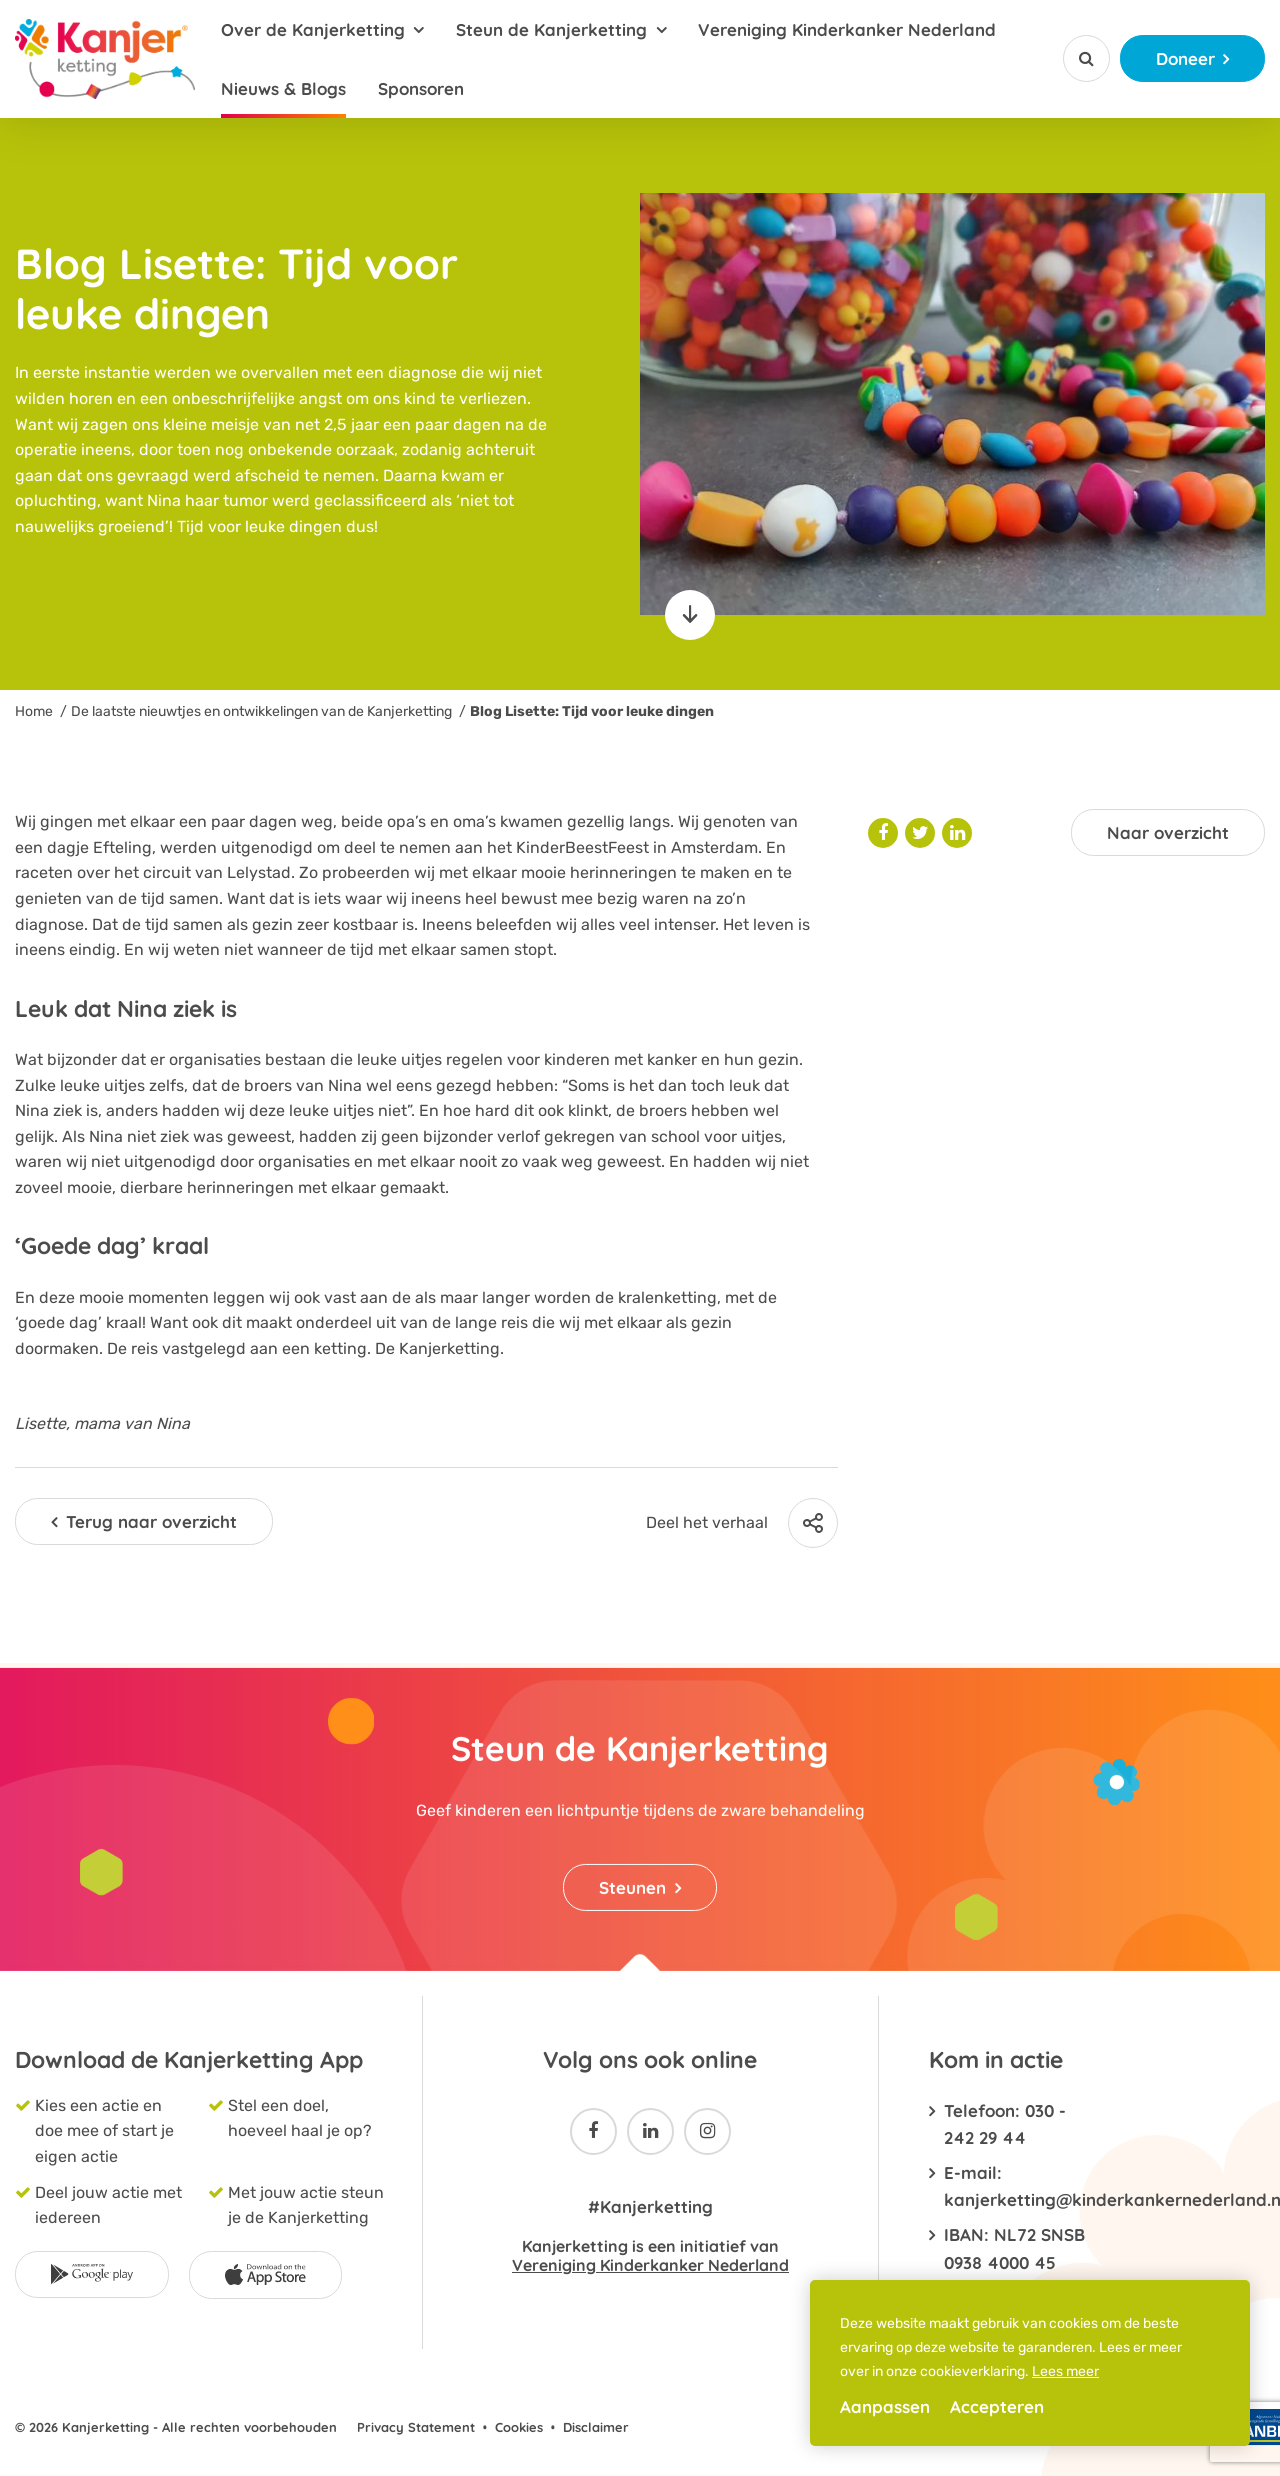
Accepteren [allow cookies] (997, 2406)
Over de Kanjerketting (313, 29)
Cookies (519, 2427)
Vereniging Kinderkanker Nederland (847, 29)
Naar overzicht (1168, 832)
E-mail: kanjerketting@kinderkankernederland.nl (1020, 2186)
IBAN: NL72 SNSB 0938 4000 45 (1014, 2248)
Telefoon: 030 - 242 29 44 (1005, 2124)
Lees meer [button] (1065, 2371)
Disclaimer (596, 2427)
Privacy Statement (416, 2427)
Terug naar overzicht (151, 1521)
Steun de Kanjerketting (551, 29)
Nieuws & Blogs (283, 88)
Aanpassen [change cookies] (885, 2406)
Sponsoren (421, 88)
